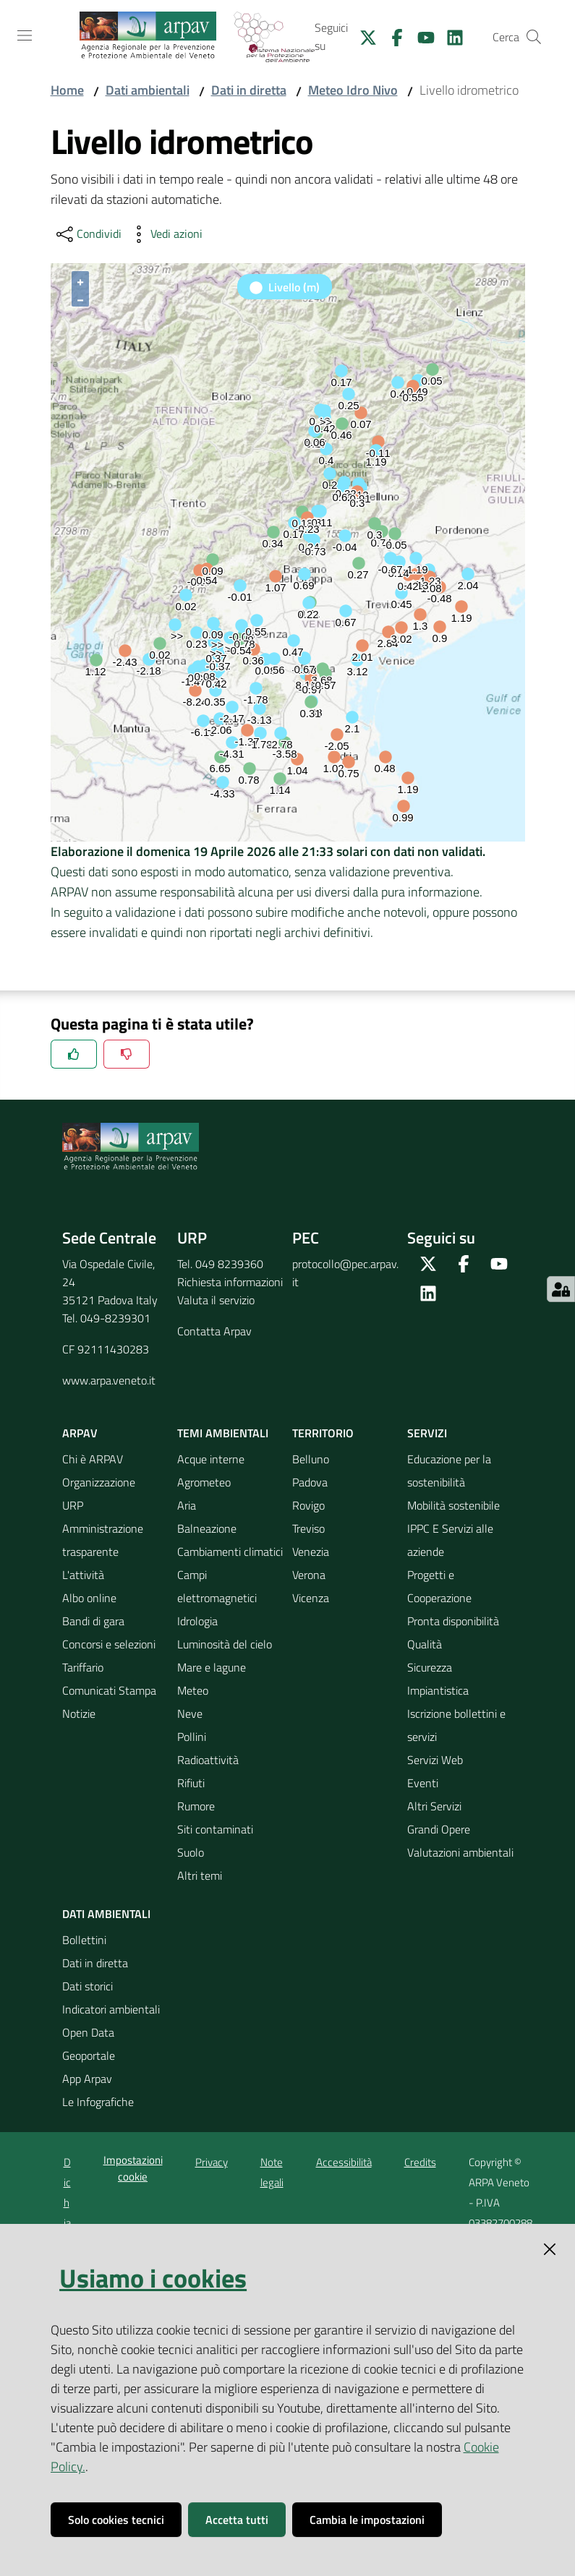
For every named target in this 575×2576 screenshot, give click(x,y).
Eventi (422, 1783)
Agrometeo (204, 1482)
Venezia (310, 1551)
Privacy (211, 2162)
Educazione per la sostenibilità (449, 1470)
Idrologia (197, 1621)
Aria (186, 1505)
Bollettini (84, 1939)
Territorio (323, 1433)
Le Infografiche (98, 2101)
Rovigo (308, 1505)
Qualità (424, 1644)
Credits (420, 2162)
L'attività (83, 1574)
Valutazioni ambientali (460, 1852)
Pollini (191, 1736)
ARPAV (80, 1433)
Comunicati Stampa (109, 1690)
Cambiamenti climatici (230, 1551)
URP (72, 1505)
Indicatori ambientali (111, 2009)
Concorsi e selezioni (109, 1644)
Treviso (308, 1528)
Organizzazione (98, 1482)
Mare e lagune (211, 1667)
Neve (190, 1713)
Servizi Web (435, 1759)
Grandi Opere (438, 1829)
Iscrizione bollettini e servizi (456, 1725)
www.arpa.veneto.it (109, 1380)
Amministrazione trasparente (102, 1540)
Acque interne (210, 1459)
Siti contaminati (215, 1829)
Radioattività (208, 1759)
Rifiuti (191, 1783)
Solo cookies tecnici (116, 2519)
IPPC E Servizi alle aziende (450, 1540)
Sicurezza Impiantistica (438, 1679)
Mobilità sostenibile (453, 1505)
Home (67, 90)
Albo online (89, 1597)
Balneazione (207, 1528)
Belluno (310, 1459)
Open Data (88, 2032)
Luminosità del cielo (224, 1644)
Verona (308, 1574)
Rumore (196, 1806)
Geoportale (88, 2055)
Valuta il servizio (216, 1300)
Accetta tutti (236, 2519)
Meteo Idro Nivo (353, 90)
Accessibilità (344, 2162)
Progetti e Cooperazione (439, 1586)
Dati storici (87, 1986)
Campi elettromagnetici (217, 1586)
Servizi (427, 1433)
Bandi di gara (93, 1621)
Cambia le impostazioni (367, 2519)
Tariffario (82, 1667)
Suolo (190, 1852)
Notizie (78, 1713)
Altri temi (199, 1875)
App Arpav (87, 2078)
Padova (310, 1482)
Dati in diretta (248, 90)
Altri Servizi (434, 1806)
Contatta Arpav (214, 1331)
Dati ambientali (147, 90)
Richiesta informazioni (230, 1282)
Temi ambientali (222, 1433)
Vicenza (310, 1597)
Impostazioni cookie (133, 2168)
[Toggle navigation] (24, 35)
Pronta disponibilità (453, 1621)
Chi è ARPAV (92, 1459)
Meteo (192, 1690)
